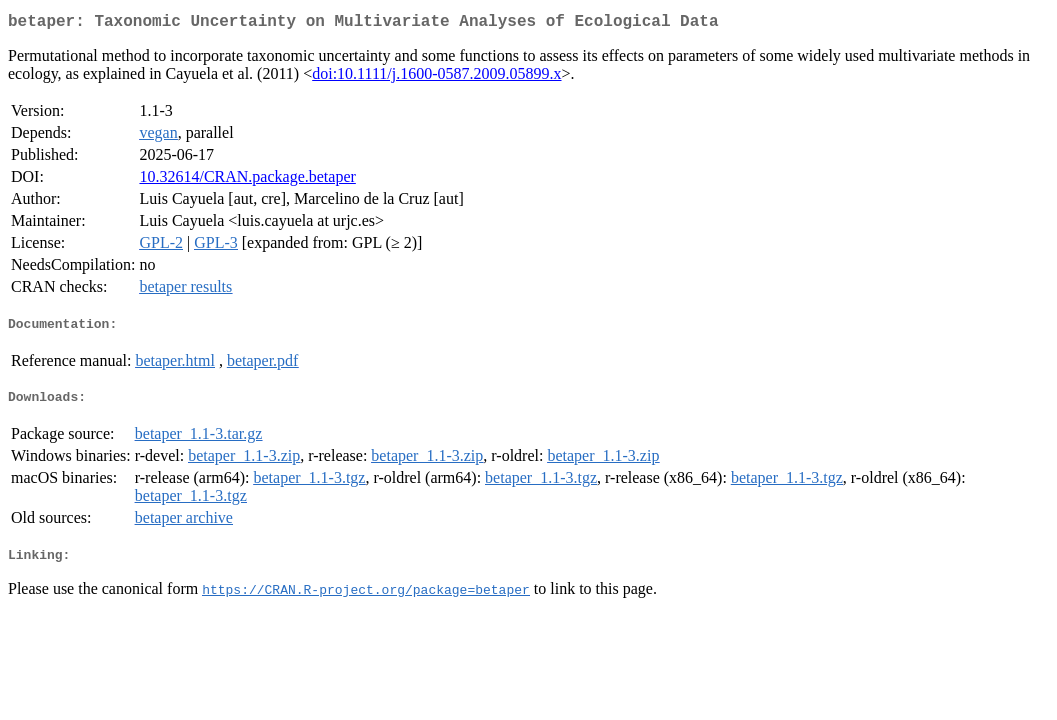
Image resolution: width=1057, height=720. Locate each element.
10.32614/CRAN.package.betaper (247, 180)
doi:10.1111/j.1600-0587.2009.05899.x (436, 77)
